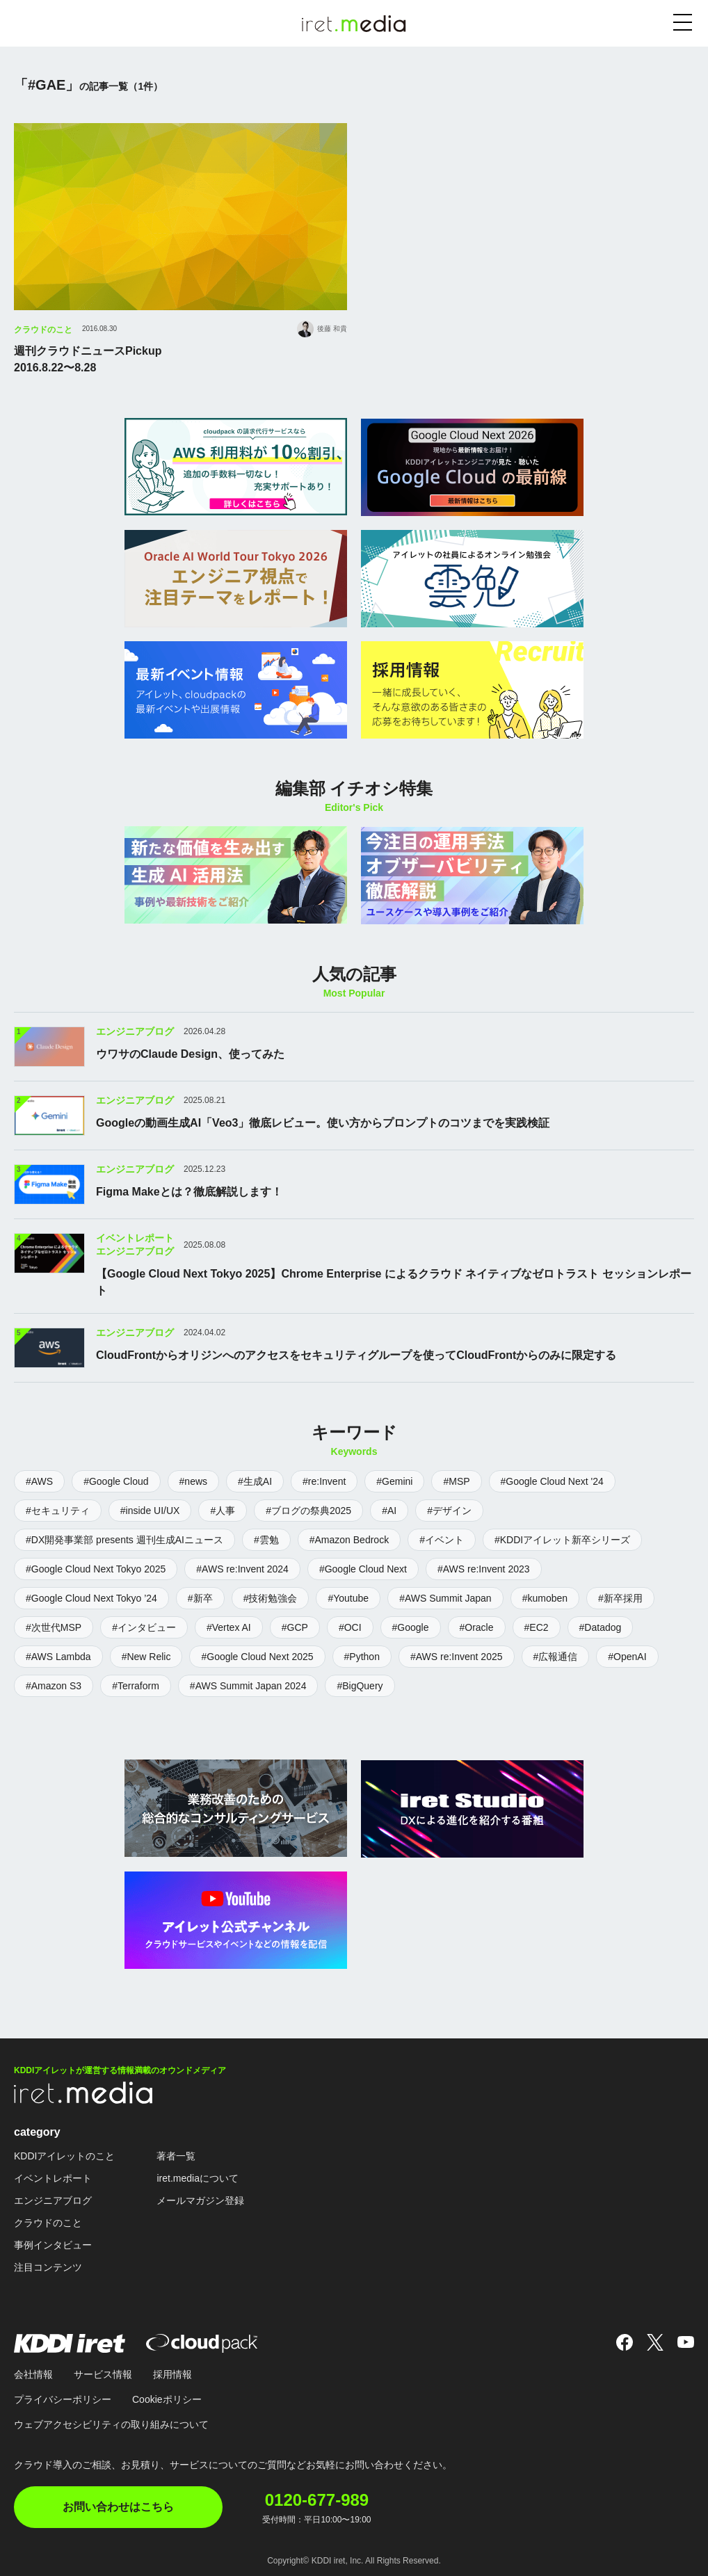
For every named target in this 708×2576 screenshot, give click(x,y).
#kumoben (545, 1596)
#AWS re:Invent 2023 (483, 1567)
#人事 (222, 1509)
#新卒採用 (620, 1596)
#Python (362, 1655)
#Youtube (348, 1596)
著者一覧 (175, 2153)
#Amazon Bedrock (349, 1538)
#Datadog (600, 1626)
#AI (389, 1509)
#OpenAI (627, 1655)
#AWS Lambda (58, 1655)
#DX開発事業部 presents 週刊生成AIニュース (124, 1538)
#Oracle (477, 1626)
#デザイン (449, 1509)
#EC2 (536, 1626)
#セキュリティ (58, 1509)
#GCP (295, 1626)
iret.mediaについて (197, 2176)
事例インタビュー (53, 2242)
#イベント (441, 1538)
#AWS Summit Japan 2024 (248, 1684)
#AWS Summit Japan (445, 1596)
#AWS (39, 1480)
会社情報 (33, 2372)
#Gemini (394, 1480)
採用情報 (172, 2372)
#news (193, 1480)
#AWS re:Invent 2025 (456, 1655)
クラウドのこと (43, 330)
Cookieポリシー (167, 2397)
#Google (410, 1626)
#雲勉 (266, 1538)
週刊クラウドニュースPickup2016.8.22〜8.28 (87, 359)
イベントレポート (53, 2176)
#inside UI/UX (150, 1509)
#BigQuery (360, 1684)
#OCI (350, 1626)
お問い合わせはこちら (118, 2505)
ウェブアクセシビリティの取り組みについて (111, 2422)
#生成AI (255, 1480)
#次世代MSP (53, 1626)
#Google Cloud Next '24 (552, 1480)
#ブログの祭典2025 (308, 1509)
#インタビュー (144, 1626)
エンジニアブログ (53, 2198)
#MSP (456, 1480)
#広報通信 (555, 1655)
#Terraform (135, 1684)
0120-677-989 (318, 2497)
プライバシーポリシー (62, 2397)
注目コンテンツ (48, 2265)
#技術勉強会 (270, 1596)
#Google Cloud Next (363, 1567)
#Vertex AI (229, 1626)
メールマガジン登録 (200, 2198)
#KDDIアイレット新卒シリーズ (562, 1538)
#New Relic (146, 1655)
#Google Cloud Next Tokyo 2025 (96, 1567)
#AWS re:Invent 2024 (242, 1567)
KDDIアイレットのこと (64, 2153)
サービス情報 (103, 2372)
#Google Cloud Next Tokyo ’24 (91, 1596)
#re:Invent (324, 1480)
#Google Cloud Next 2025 (257, 1655)
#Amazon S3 (53, 1684)
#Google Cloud (115, 1480)
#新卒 (200, 1596)
